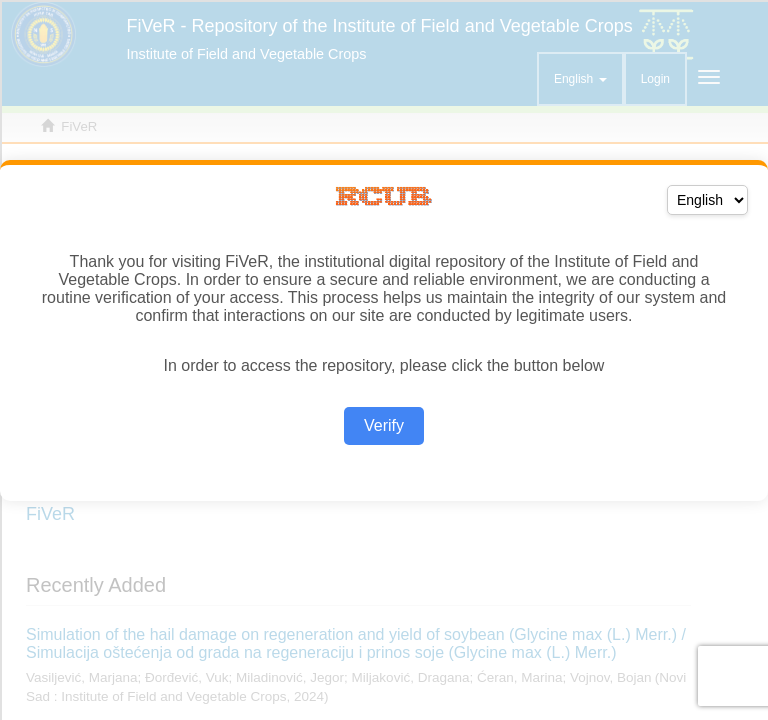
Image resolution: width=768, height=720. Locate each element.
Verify (384, 425)
